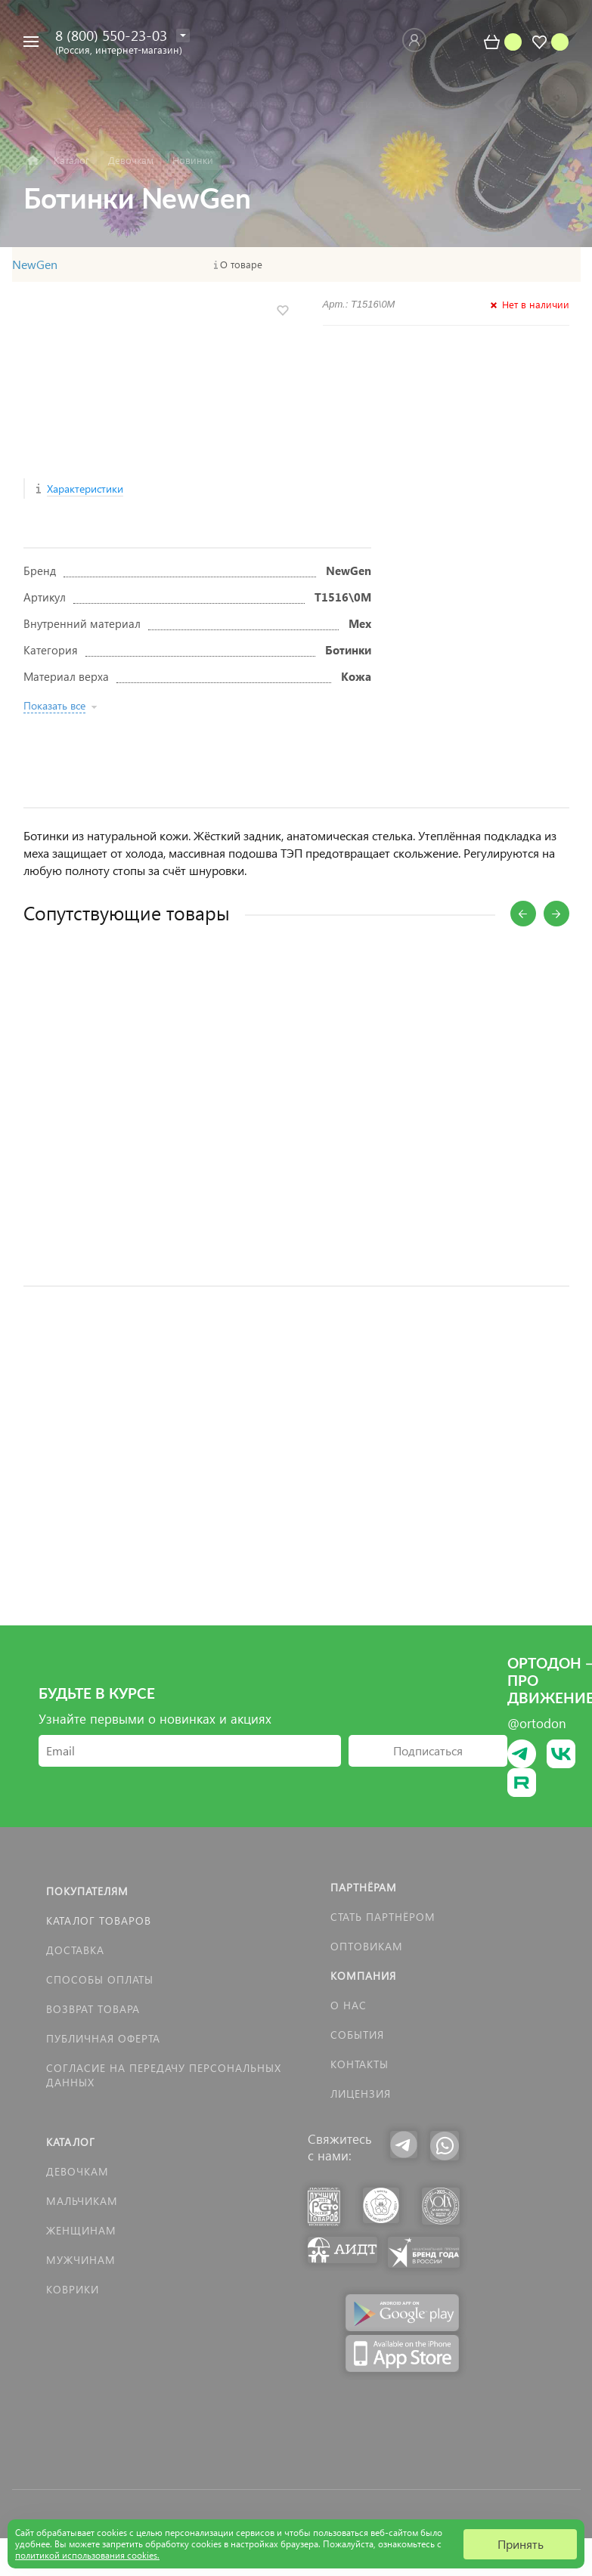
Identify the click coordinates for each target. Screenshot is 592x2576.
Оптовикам (366, 1946)
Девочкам (77, 2171)
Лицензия (360, 2093)
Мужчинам (81, 2260)
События (357, 2034)
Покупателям (87, 1891)
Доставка (75, 1950)
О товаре (241, 264)
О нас (348, 2005)
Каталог (70, 2142)
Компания (363, 1975)
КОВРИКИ (72, 2289)
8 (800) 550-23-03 (111, 35)
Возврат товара (93, 2009)
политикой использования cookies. (87, 2555)
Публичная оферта (103, 2038)
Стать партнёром (382, 1917)
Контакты (359, 2064)
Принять (520, 2544)
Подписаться (428, 1750)
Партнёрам (363, 1887)
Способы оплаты (99, 1979)
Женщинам (81, 2230)
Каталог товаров (98, 1920)
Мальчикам (82, 2201)
